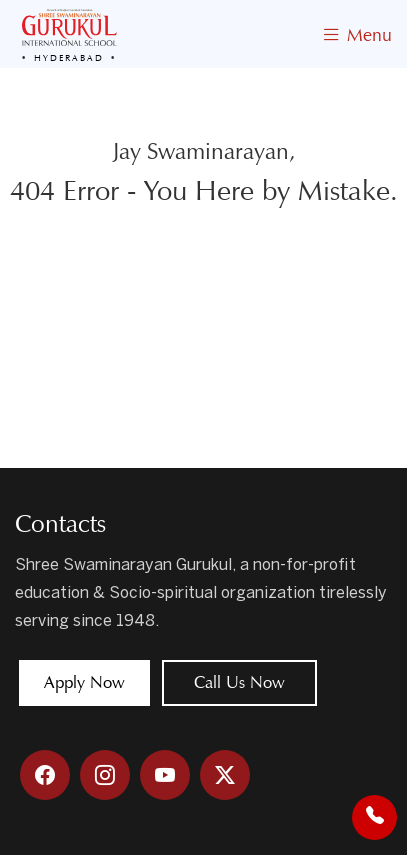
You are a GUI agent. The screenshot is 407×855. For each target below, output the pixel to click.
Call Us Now (239, 682)
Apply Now (84, 682)
